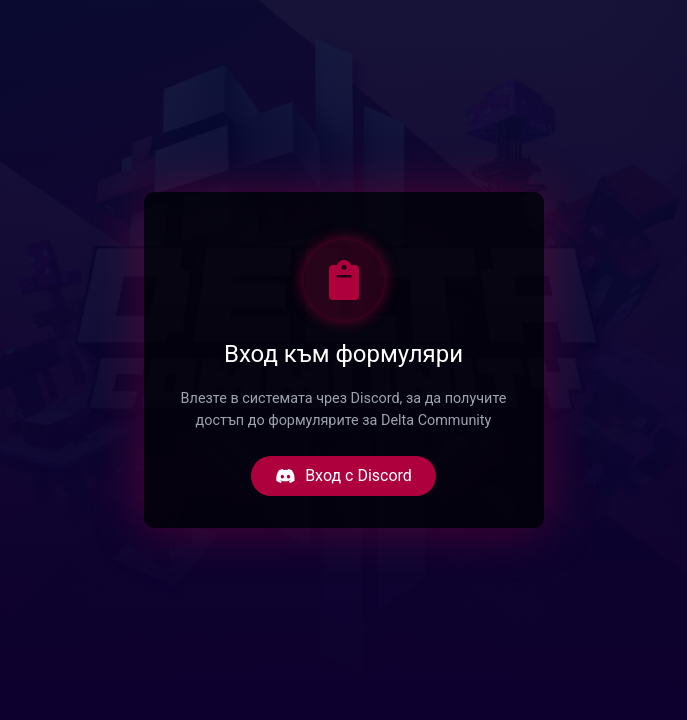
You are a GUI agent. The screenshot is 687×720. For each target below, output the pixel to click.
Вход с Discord (343, 475)
